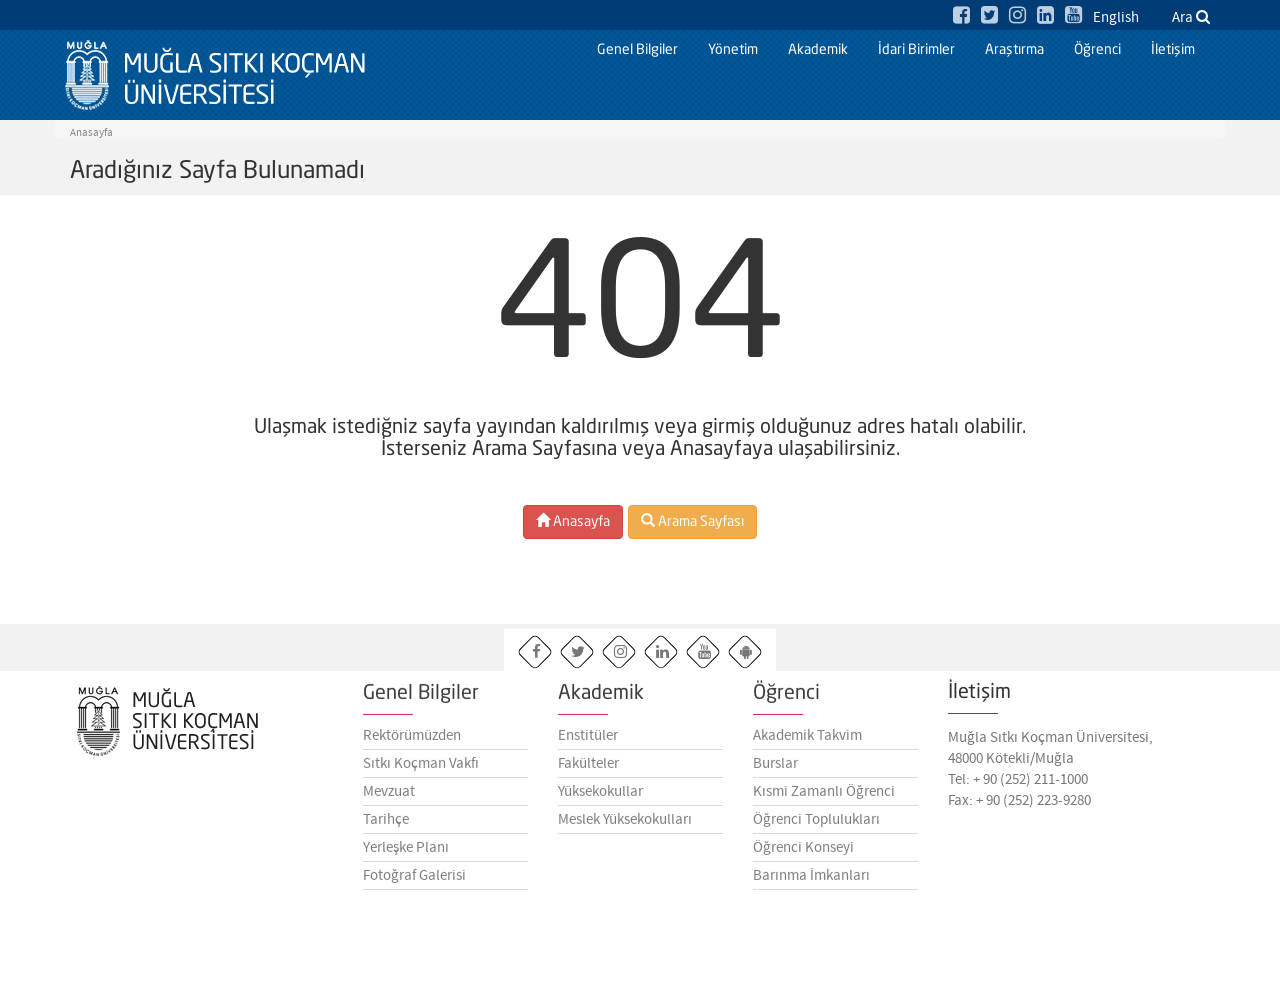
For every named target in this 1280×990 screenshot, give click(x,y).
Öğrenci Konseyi (803, 855)
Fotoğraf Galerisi (414, 883)
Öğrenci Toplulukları (816, 827)
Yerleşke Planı (406, 855)
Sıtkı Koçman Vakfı (421, 771)
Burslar (775, 771)
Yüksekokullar (600, 799)
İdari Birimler (916, 50)
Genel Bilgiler (637, 50)
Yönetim (733, 50)
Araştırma (1014, 50)
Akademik (818, 50)
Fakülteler (588, 771)
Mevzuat (389, 799)
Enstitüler (588, 743)
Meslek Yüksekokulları (625, 827)
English (1116, 18)
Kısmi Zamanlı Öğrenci (824, 799)
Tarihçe (386, 827)
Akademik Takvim (807, 743)
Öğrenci (1097, 50)
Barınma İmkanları (811, 883)
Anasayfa (91, 133)
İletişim (1173, 50)
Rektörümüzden (412, 743)
